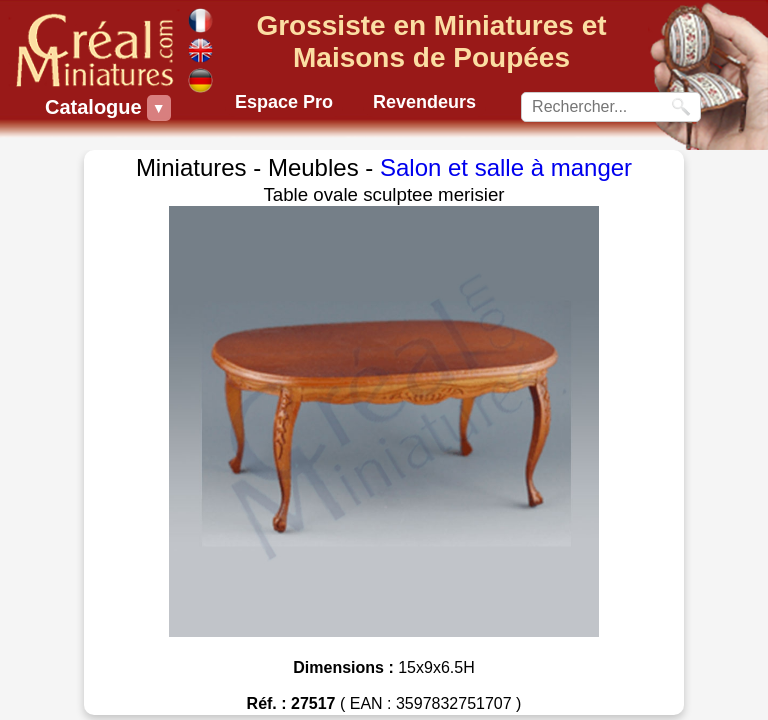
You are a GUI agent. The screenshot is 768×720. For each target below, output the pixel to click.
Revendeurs (424, 102)
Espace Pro (284, 102)
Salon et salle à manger (506, 167)
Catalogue (96, 108)
